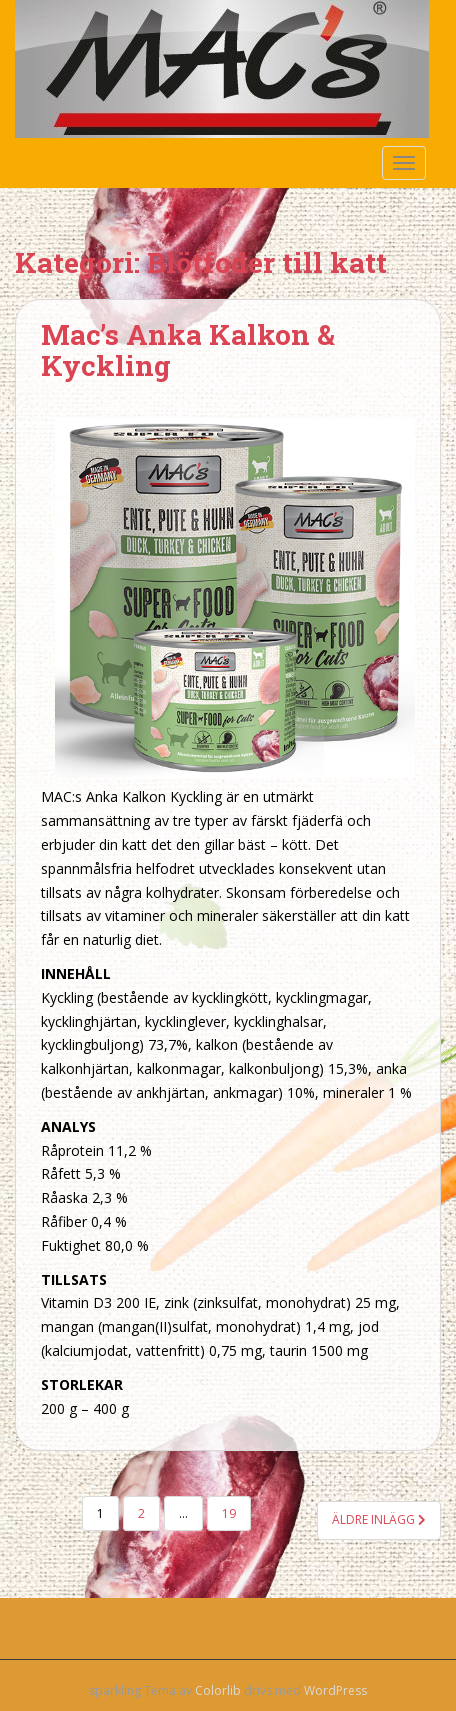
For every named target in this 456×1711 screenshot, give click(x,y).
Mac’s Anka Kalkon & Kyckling (188, 350)
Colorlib (218, 1690)
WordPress (335, 1690)
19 (229, 1513)
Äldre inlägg (379, 1519)
